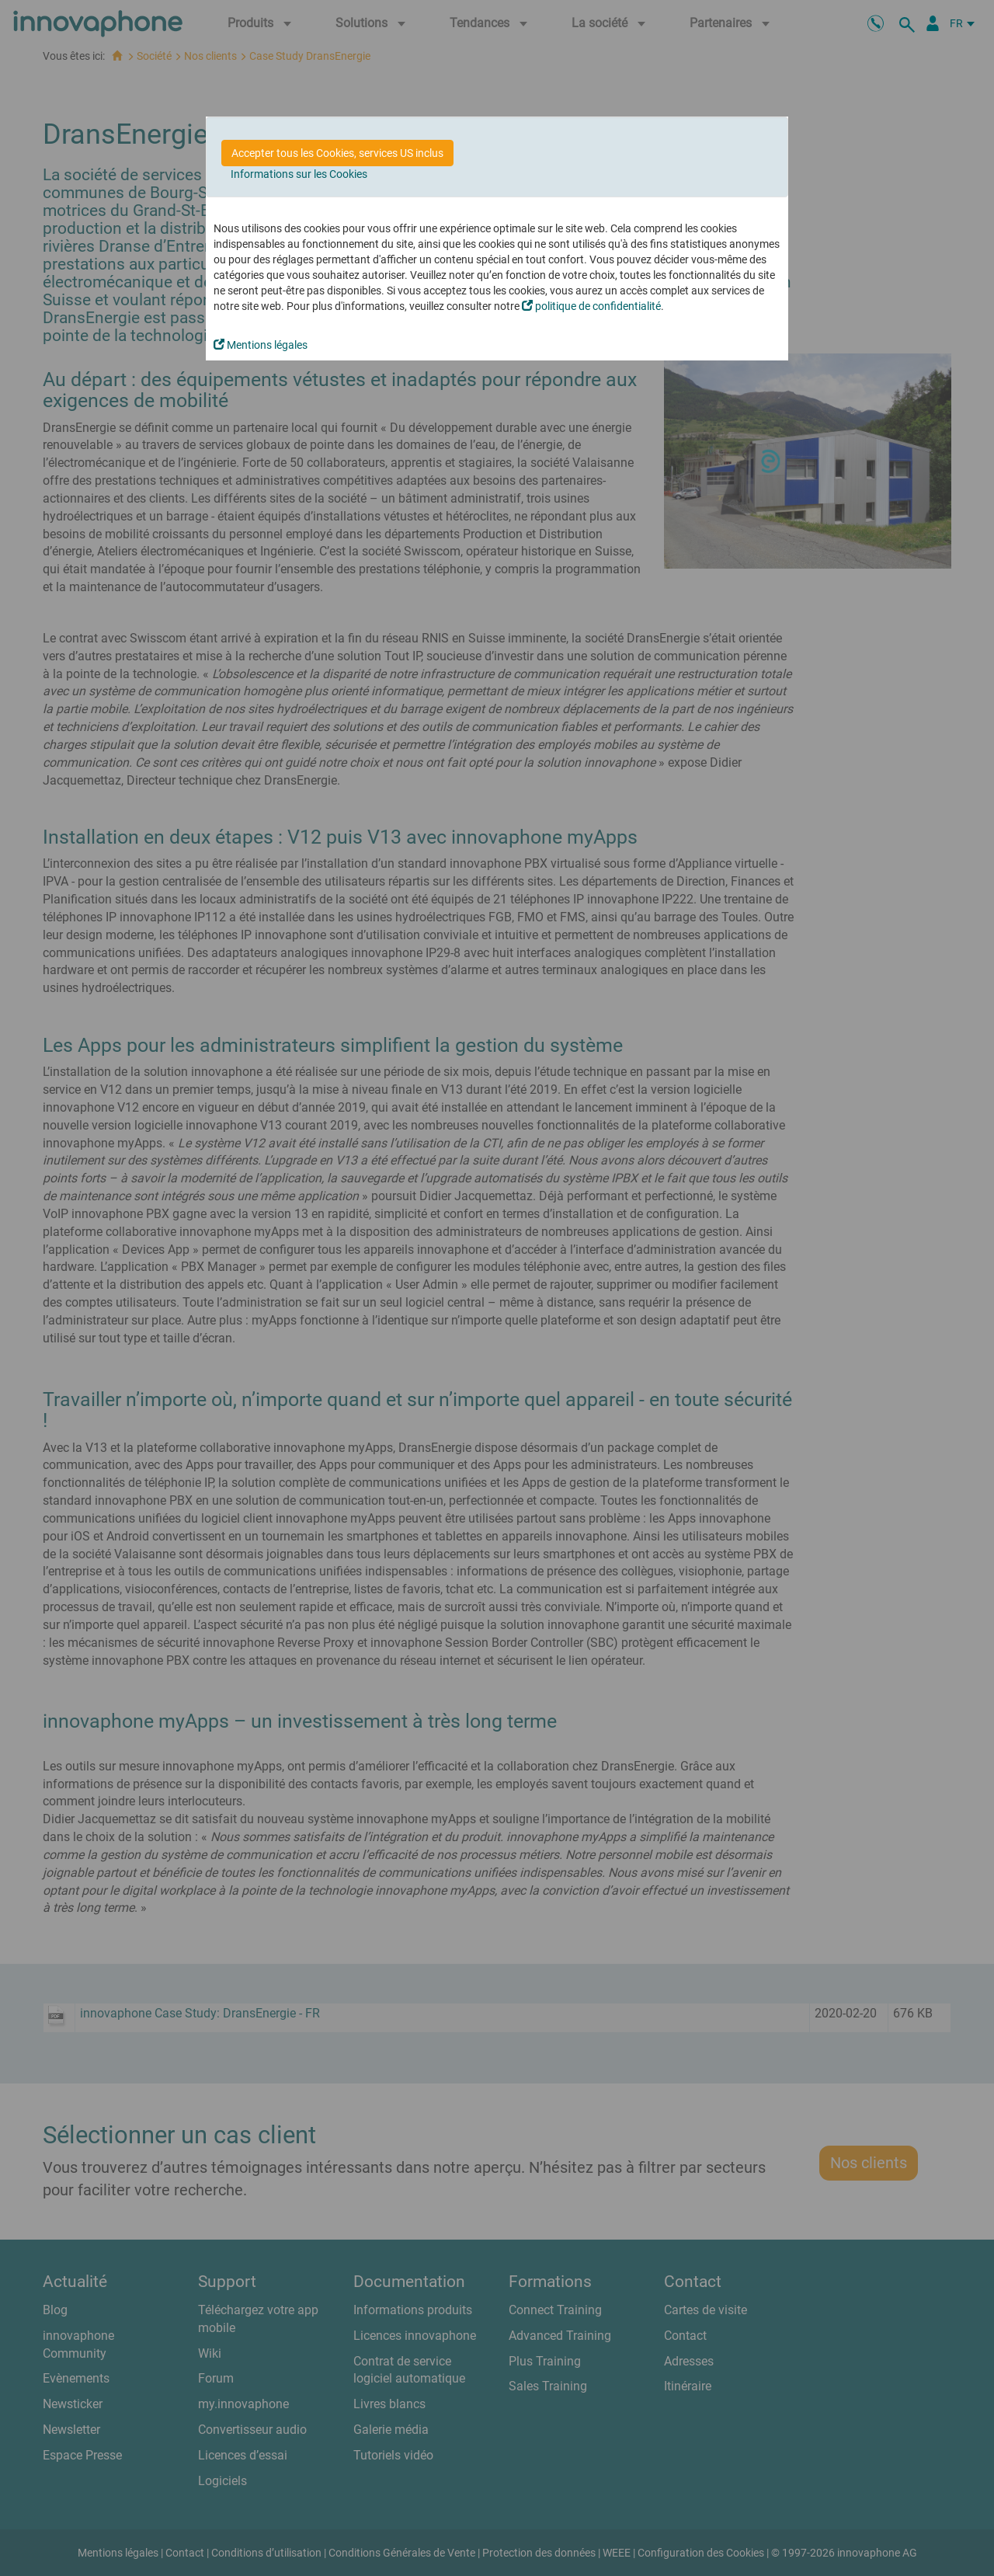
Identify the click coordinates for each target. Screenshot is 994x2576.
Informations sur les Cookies (299, 174)
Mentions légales (261, 345)
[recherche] (909, 23)
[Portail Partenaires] (932, 23)
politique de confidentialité (591, 306)
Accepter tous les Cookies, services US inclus (337, 153)
